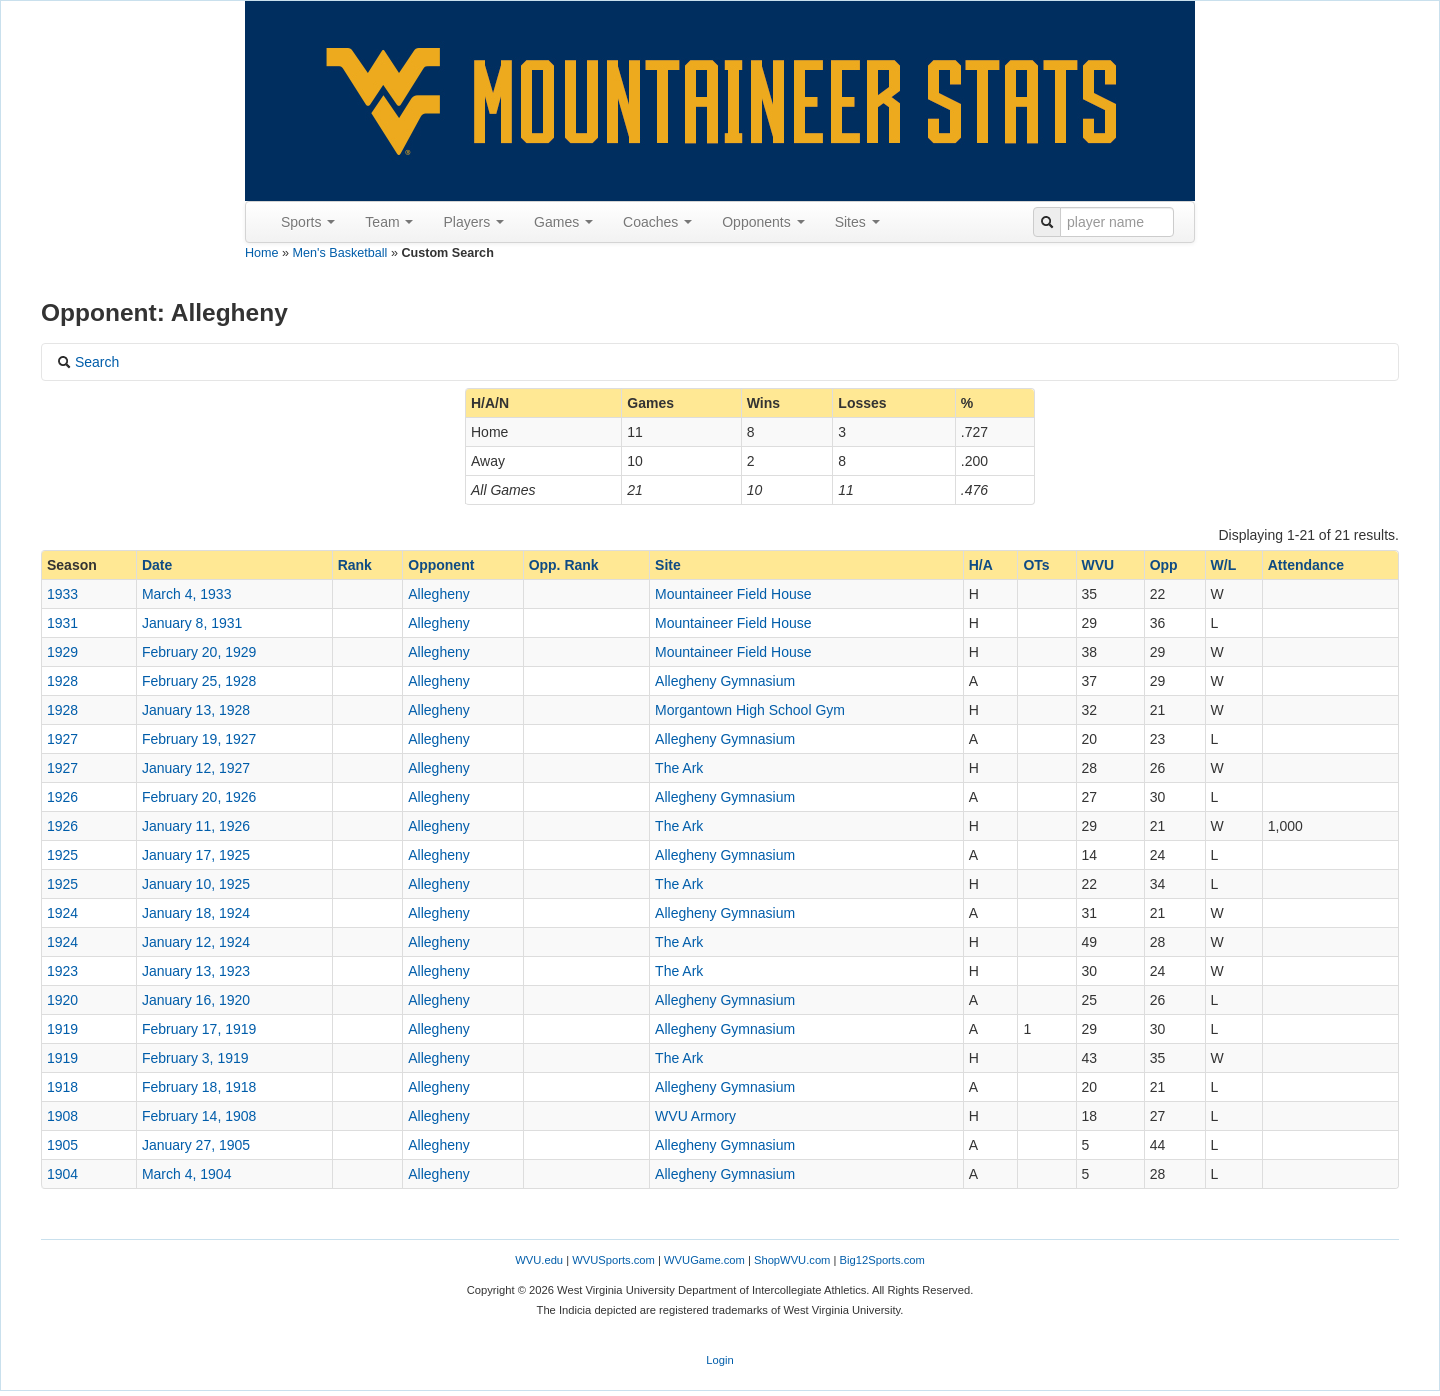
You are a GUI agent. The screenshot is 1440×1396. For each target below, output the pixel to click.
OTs (1036, 565)
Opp (1164, 565)
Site (668, 565)
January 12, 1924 (196, 942)
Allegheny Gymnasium (725, 681)
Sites (857, 222)
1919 (62, 1029)
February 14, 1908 (199, 1116)
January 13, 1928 (196, 710)
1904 (62, 1174)
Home (262, 253)
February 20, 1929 (199, 652)
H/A (981, 565)
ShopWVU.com (792, 1260)
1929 (62, 652)
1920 (62, 1000)
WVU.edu (539, 1260)
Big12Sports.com (882, 1260)
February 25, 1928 (199, 681)
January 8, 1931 (192, 623)
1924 (62, 913)
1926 (62, 797)
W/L (1224, 565)
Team (389, 222)
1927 (62, 739)
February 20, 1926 (199, 797)
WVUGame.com (704, 1260)
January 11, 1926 (196, 826)
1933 (62, 594)
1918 (62, 1087)
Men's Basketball (340, 253)
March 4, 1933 (187, 594)
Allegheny (439, 594)
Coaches (657, 222)
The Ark (679, 768)
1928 (62, 681)
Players (473, 222)
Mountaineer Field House (733, 594)
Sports (308, 222)
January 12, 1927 (196, 768)
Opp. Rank (564, 565)
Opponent (441, 565)
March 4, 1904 (187, 1174)
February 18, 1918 (199, 1087)
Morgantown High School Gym (750, 710)
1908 (62, 1116)
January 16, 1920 (196, 1000)
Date (157, 565)
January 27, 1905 (196, 1145)
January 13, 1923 (196, 971)
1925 (62, 855)
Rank (355, 565)
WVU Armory (695, 1116)
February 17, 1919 (199, 1029)
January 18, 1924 (196, 913)
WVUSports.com (613, 1260)
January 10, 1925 (196, 884)
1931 (62, 623)
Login (719, 1360)
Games (563, 222)
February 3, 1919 (195, 1058)
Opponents (763, 222)
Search (88, 362)
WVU (1098, 565)
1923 (62, 971)
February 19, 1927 (199, 739)
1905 (62, 1145)
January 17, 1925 (196, 855)
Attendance (1306, 565)
